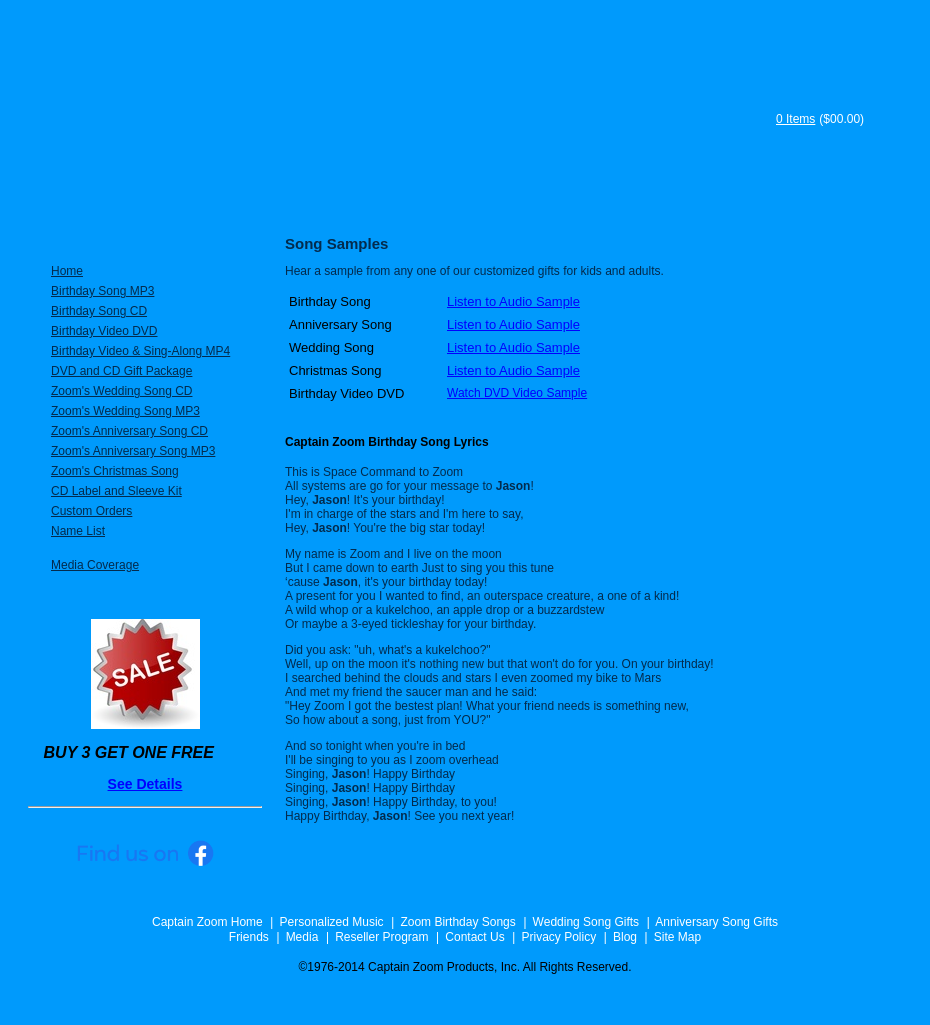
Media (302, 937)
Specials (281, 198)
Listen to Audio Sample (513, 301)
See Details (145, 784)
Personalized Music (127, 198)
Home (67, 271)
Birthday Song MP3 (102, 291)
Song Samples (820, 198)
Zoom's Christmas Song (115, 471)
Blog (625, 937)
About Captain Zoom (429, 198)
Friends (249, 937)
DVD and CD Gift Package (121, 371)
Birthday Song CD (99, 311)
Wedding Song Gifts (586, 922)
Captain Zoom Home (207, 922)
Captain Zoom (389, 102)
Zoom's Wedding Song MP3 (125, 411)
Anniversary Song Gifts (716, 922)
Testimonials (589, 198)
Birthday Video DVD (104, 331)
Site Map (677, 937)
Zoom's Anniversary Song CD (129, 431)
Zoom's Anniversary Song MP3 (133, 451)
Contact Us (474, 937)
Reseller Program (381, 937)
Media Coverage (95, 565)
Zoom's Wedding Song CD (121, 391)
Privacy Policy (558, 937)
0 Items (795, 119)
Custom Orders (91, 511)
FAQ (696, 198)
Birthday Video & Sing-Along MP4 (140, 351)
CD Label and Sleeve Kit (116, 491)
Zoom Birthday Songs (457, 922)
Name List (78, 531)
